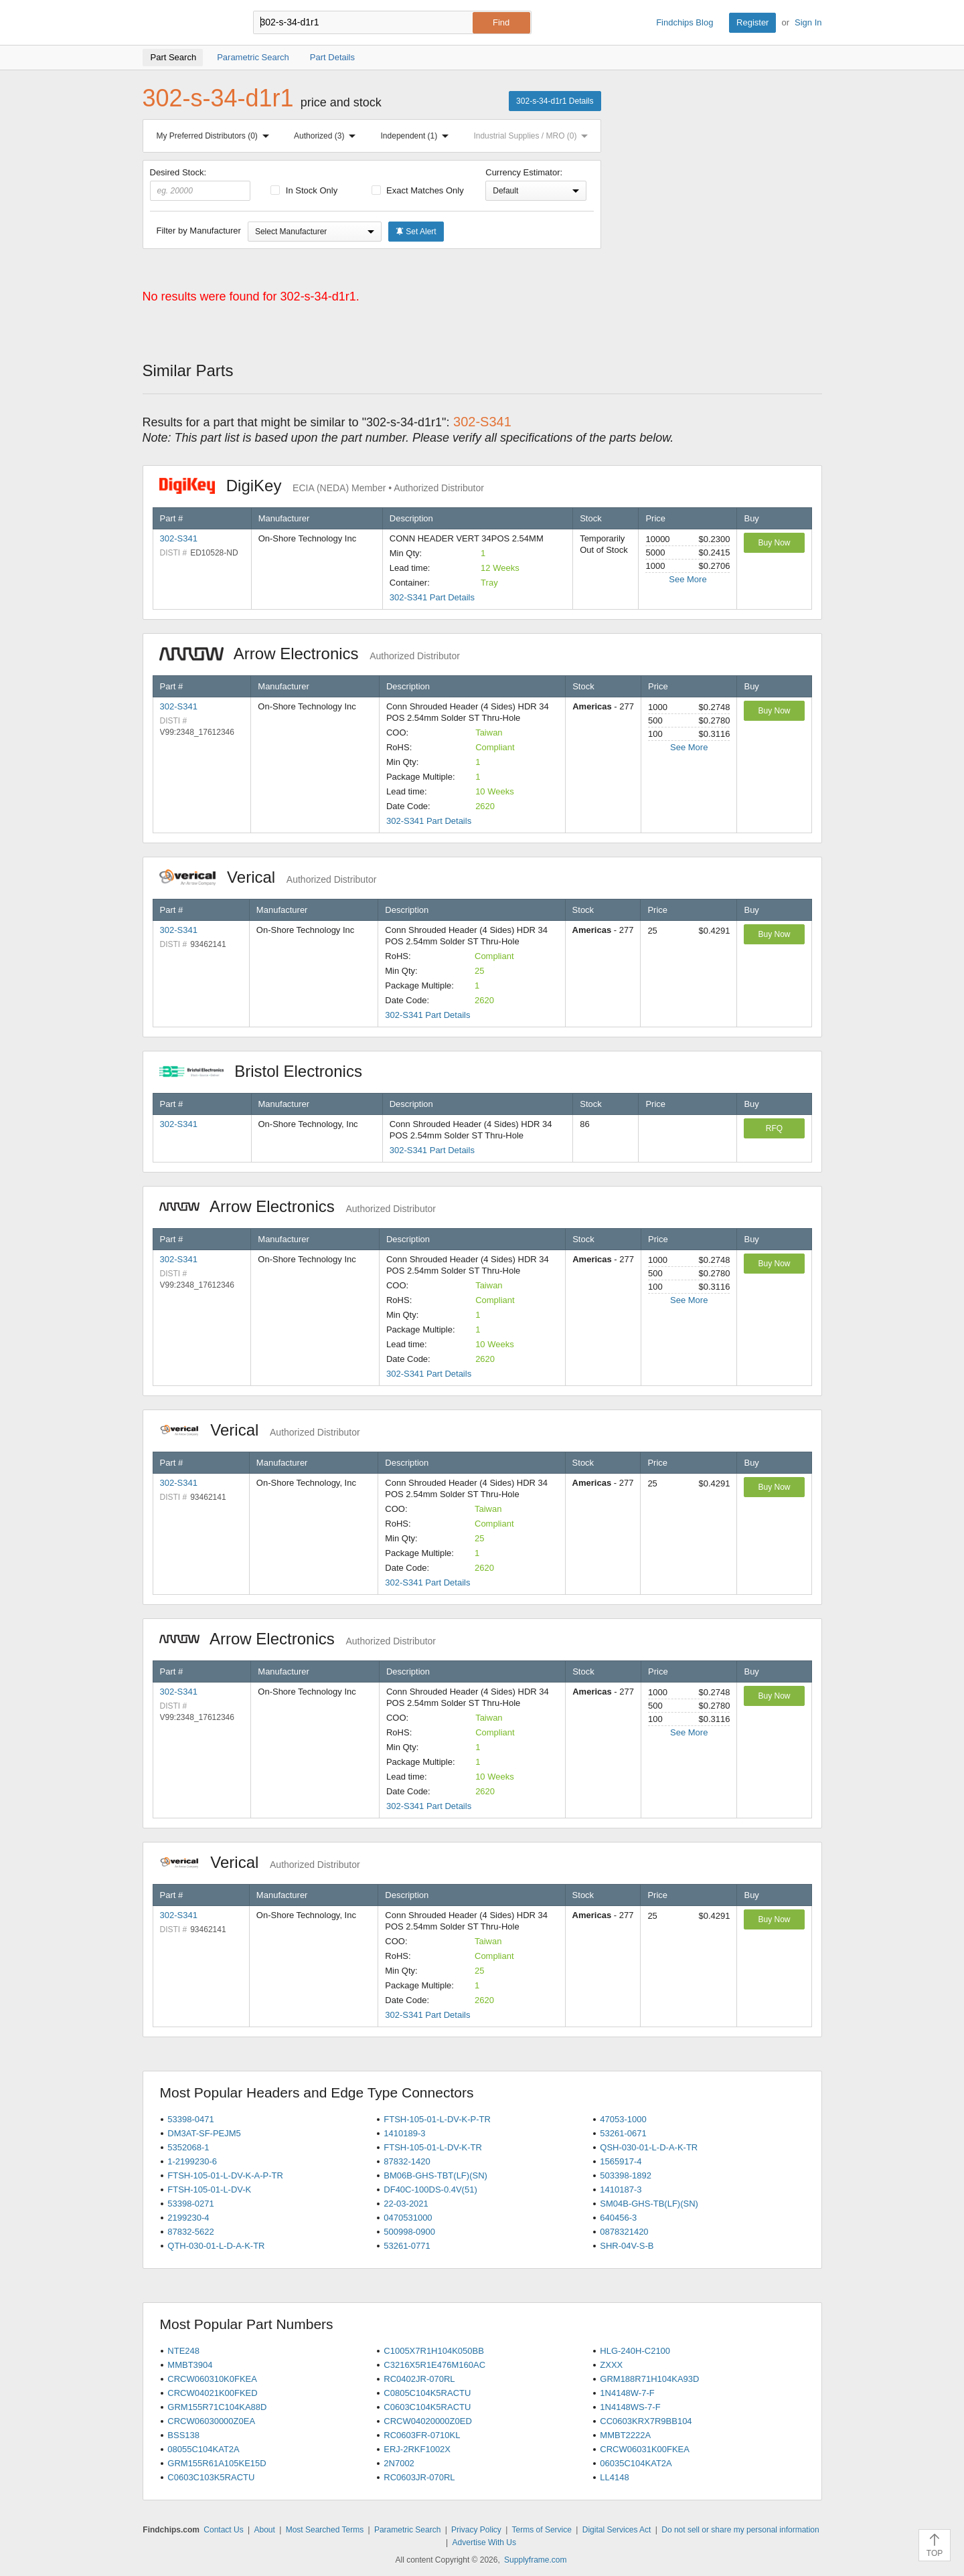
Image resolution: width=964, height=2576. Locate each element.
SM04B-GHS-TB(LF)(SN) (649, 2204)
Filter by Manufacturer (199, 231)
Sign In (808, 22)
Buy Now (774, 542)
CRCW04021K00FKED (212, 2393)
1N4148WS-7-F (630, 2407)
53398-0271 (190, 2204)
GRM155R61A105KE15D (216, 2463)
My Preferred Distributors (215, 135)
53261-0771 (407, 2246)
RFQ (774, 1128)
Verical (268, 877)
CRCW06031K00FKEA (645, 2449)
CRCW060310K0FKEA (212, 2379)
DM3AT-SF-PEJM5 (204, 2133)
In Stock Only (303, 190)
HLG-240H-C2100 (635, 2351)
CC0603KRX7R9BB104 (646, 2421)
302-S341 (178, 538)
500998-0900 (409, 2232)
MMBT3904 (189, 2365)
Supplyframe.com (535, 2560)
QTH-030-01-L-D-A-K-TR (215, 2246)
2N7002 (399, 2463)
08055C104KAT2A (203, 2449)
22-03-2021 (406, 2204)
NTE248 (183, 2351)
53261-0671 (623, 2133)
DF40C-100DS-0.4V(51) (430, 2189)
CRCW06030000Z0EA (211, 2421)
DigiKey (321, 486)
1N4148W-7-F (627, 2393)
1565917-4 (620, 2161)
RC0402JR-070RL (419, 2379)
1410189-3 (404, 2133)
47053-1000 (623, 2119)
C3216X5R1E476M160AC (434, 2365)
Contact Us (223, 2530)
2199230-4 (188, 2218)
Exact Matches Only (418, 190)
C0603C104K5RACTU (427, 2407)
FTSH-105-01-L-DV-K (209, 2189)
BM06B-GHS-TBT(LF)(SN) (435, 2175)
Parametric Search (407, 2530)
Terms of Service (542, 2530)
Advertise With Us (484, 2542)
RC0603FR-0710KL (422, 2435)
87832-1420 (407, 2161)
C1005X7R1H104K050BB (434, 2351)
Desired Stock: (200, 184)
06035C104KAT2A (635, 2463)
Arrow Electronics (309, 654)
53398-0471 (190, 2119)
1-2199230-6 (192, 2161)
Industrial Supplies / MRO (533, 135)
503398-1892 (625, 2175)
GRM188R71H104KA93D (649, 2379)
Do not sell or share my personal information (740, 2530)
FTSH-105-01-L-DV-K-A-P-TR (225, 2175)
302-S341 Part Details (432, 597)
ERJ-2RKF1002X (417, 2449)
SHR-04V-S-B (626, 2246)
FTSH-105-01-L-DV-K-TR (433, 2147)
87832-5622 (190, 2232)
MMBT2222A (625, 2435)
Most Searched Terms (325, 2530)
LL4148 (614, 2477)
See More (687, 579)
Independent (418, 135)
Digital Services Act (616, 2530)
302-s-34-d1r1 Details (554, 101)
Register (752, 22)
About (264, 2530)
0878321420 (624, 2232)
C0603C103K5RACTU (210, 2477)
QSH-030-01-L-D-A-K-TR (649, 2147)
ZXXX (611, 2365)
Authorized (327, 135)
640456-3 (618, 2218)
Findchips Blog (684, 22)
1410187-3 (620, 2189)
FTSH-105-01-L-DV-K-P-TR (437, 2119)
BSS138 (183, 2435)
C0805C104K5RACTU (427, 2393)
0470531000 (408, 2218)
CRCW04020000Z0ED (428, 2421)
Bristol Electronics (267, 1071)
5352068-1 (188, 2147)
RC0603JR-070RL (419, 2477)
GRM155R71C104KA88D (216, 2407)
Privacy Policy (476, 2530)
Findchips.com (186, 22)
